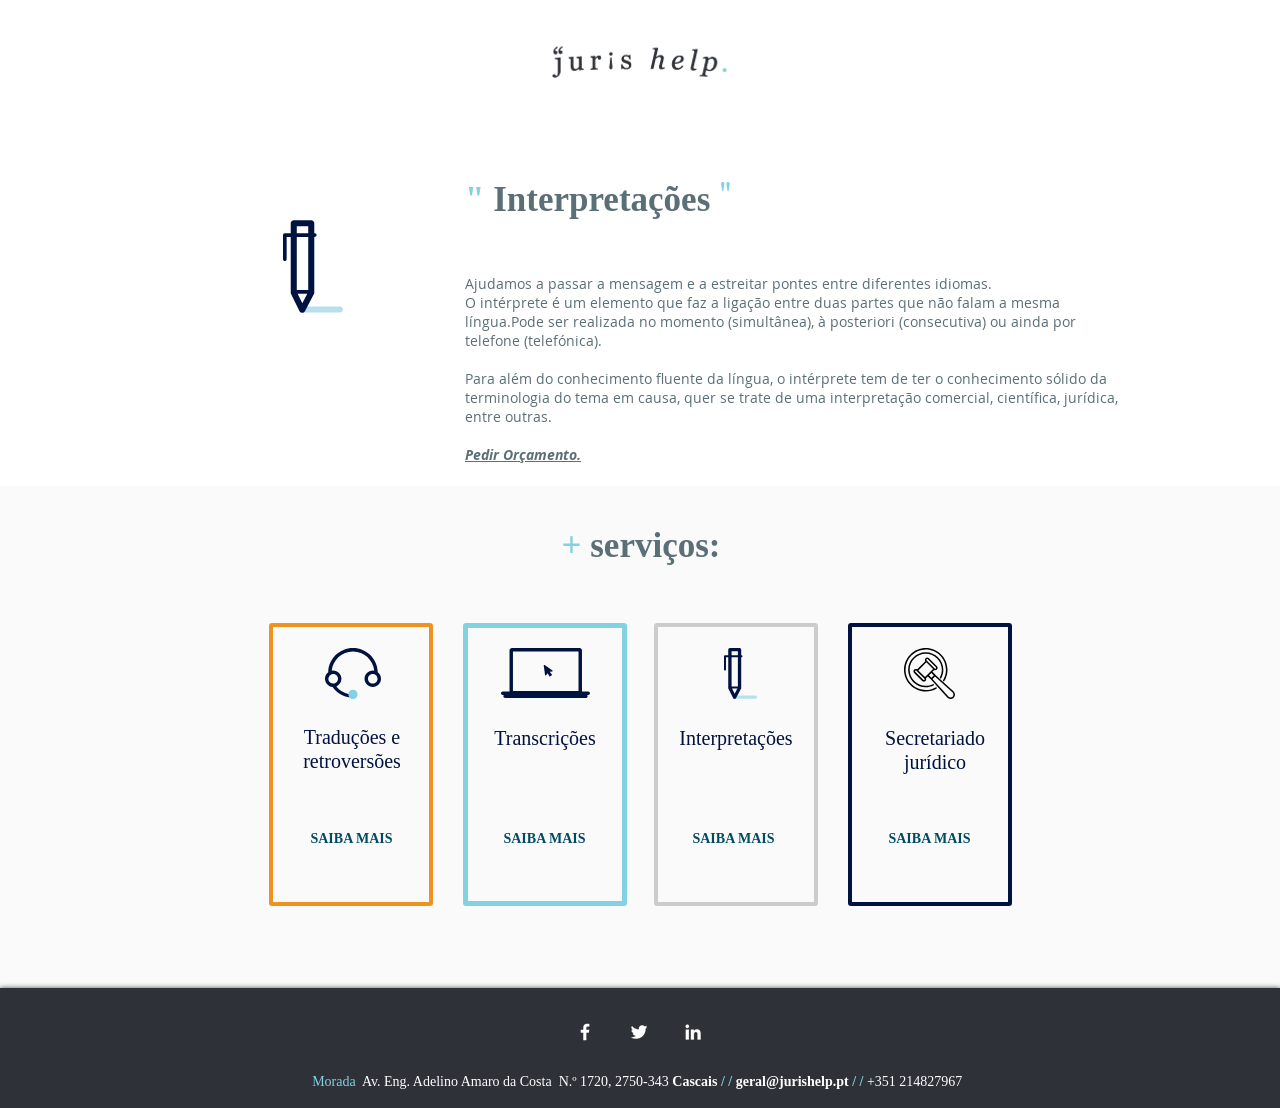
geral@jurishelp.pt (792, 1081)
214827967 (932, 1081)
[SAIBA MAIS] (351, 839)
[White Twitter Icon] (639, 1032)
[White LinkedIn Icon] (693, 1032)
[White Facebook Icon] (585, 1032)
